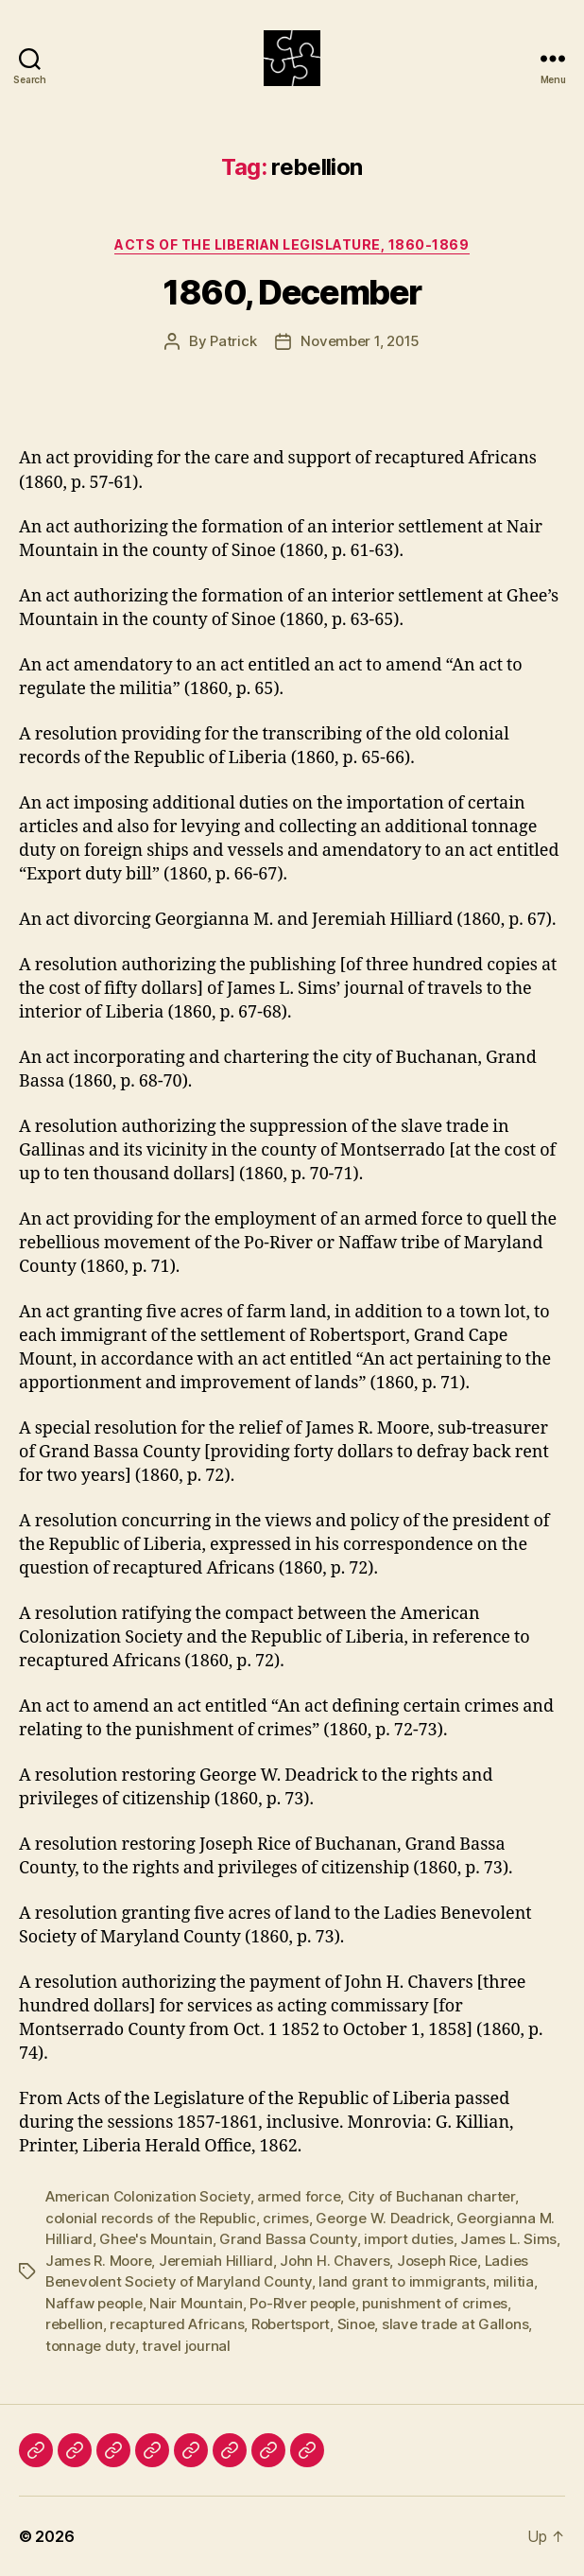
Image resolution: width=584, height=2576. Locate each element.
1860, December (292, 292)
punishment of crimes (434, 2303)
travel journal (186, 2346)
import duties (409, 2239)
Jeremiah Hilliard (216, 2261)
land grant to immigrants (402, 2281)
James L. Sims (508, 2239)
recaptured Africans (177, 2324)
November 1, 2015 (360, 341)
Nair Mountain (196, 2303)
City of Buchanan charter (431, 2196)
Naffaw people (94, 2303)
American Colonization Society (147, 2196)
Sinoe (356, 2324)
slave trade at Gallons (455, 2324)
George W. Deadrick (382, 2218)
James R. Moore (98, 2261)
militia (513, 2281)
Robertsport (290, 2324)
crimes (285, 2218)
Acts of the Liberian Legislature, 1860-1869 (291, 244)
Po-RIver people (301, 2303)
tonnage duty (90, 2346)
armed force (298, 2196)
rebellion (74, 2324)
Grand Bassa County (287, 2239)
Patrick (233, 341)
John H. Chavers (334, 2261)
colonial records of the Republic (150, 2218)
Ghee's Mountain (155, 2239)
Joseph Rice (437, 2261)
